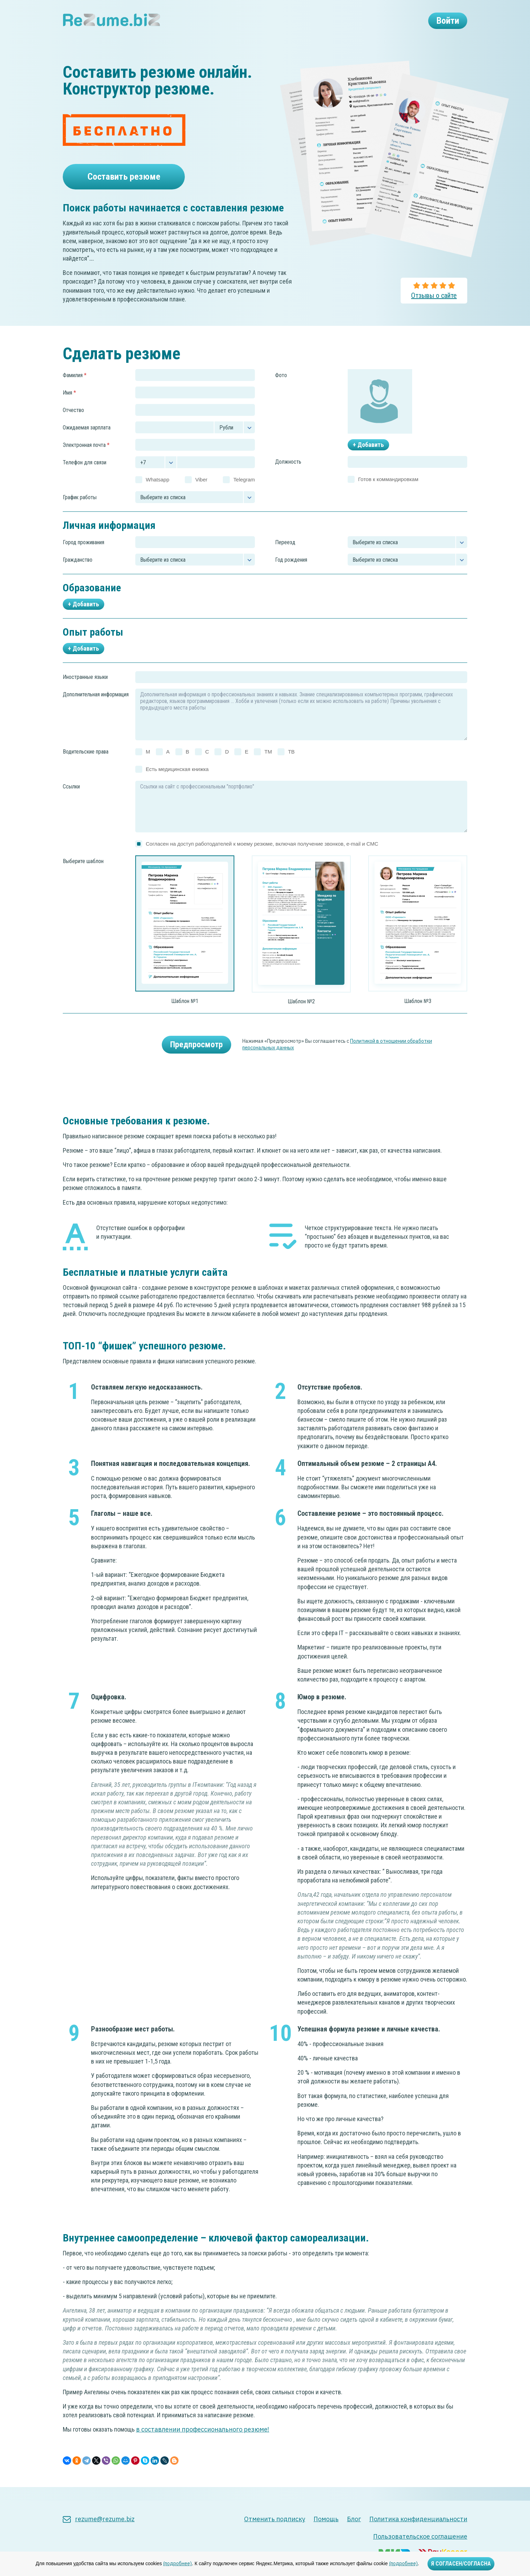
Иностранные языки (85, 691)
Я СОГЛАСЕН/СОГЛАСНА (461, 2563)
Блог (354, 2519)
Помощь (326, 2519)
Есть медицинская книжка (177, 783)
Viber (201, 493)
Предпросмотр (196, 1058)
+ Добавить (368, 458)
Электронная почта (86, 458)
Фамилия (74, 388)
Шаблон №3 (417, 1014)
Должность (288, 475)
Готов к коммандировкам (388, 493)
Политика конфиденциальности (418, 2519)
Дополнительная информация (96, 708)
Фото (281, 388)
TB (291, 765)
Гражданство (77, 573)
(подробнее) (177, 2563)
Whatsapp (157, 493)
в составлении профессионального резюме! (202, 2443)
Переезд (285, 556)
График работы (80, 511)
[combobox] (195, 556)
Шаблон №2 (301, 1015)
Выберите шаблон (83, 875)
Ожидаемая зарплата (87, 441)
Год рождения (291, 573)
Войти (443, 22)
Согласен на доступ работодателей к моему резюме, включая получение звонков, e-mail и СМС (262, 857)
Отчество (73, 423)
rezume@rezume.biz (99, 2519)
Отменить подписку (274, 2519)
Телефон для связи (84, 476)
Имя (69, 406)
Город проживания (83, 556)
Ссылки (71, 800)
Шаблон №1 (184, 1014)
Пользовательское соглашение (420, 2536)
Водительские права (85, 765)
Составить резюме (124, 181)
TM (268, 765)
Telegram (244, 493)
